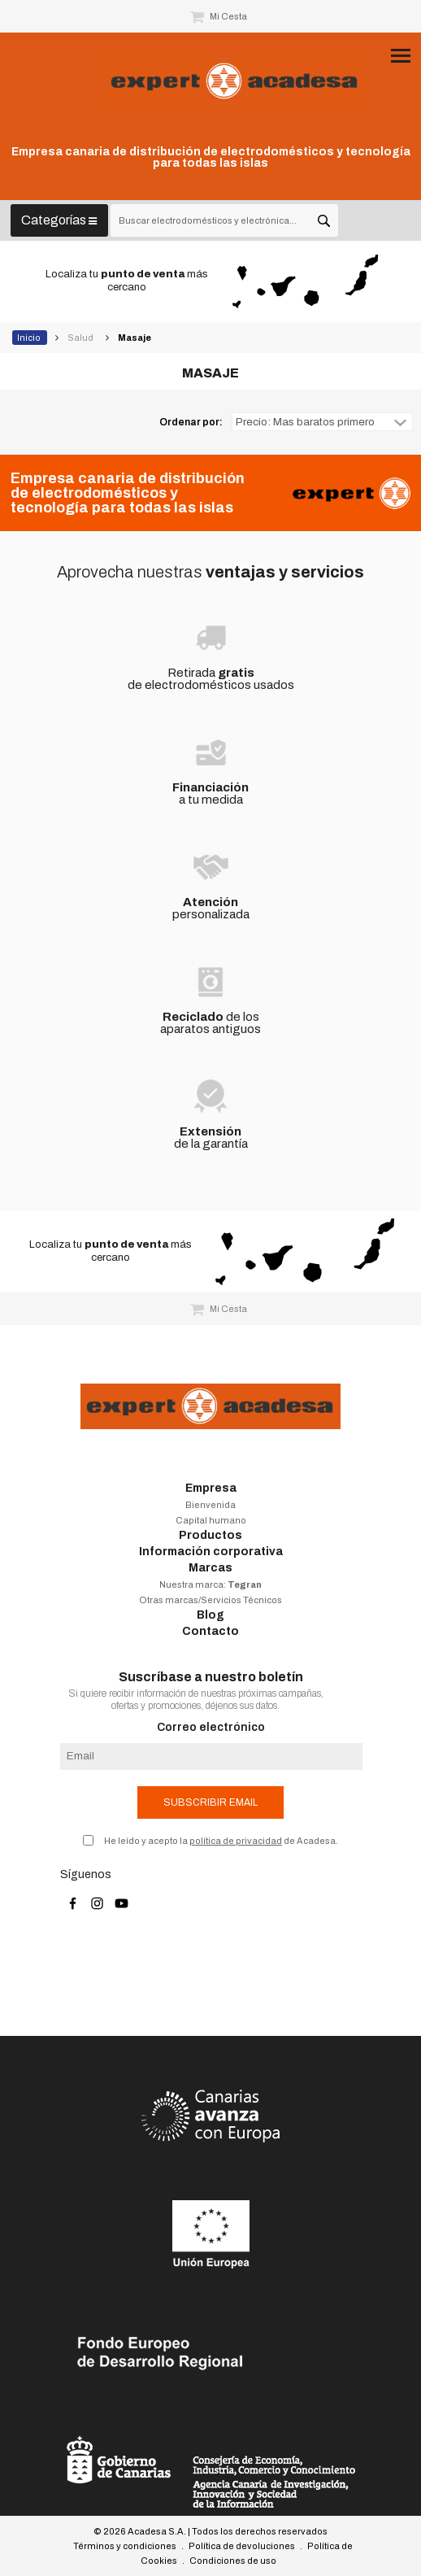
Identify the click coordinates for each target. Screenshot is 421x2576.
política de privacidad (235, 1841)
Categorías (59, 220)
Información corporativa (211, 1551)
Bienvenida (210, 1505)
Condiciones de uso (232, 2560)
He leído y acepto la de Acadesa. (221, 1841)
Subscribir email (210, 1802)
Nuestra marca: (210, 1584)
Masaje (135, 337)
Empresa (211, 1488)
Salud (81, 337)
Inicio (29, 337)
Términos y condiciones (124, 2546)
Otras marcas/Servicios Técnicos (210, 1600)
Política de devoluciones (242, 2546)
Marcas (210, 1568)
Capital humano (211, 1520)
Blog (210, 1615)
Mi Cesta (218, 16)
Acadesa (235, 81)
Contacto (210, 1631)
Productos (210, 1535)
